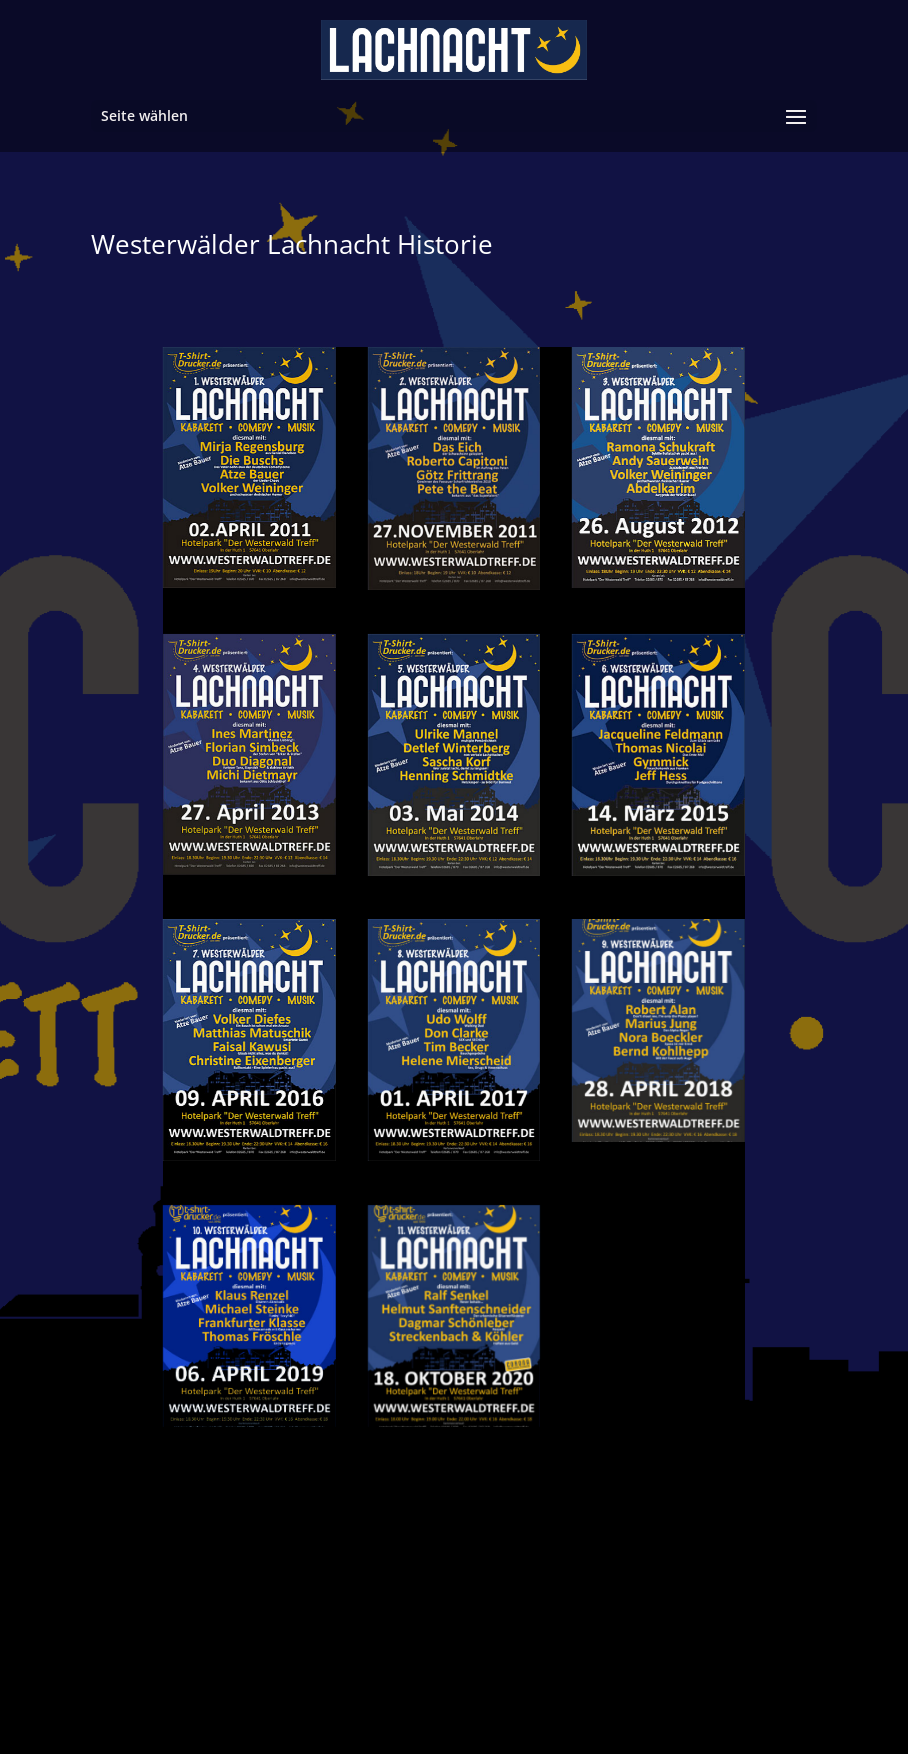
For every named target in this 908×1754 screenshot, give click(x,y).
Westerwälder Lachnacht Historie (292, 244)
